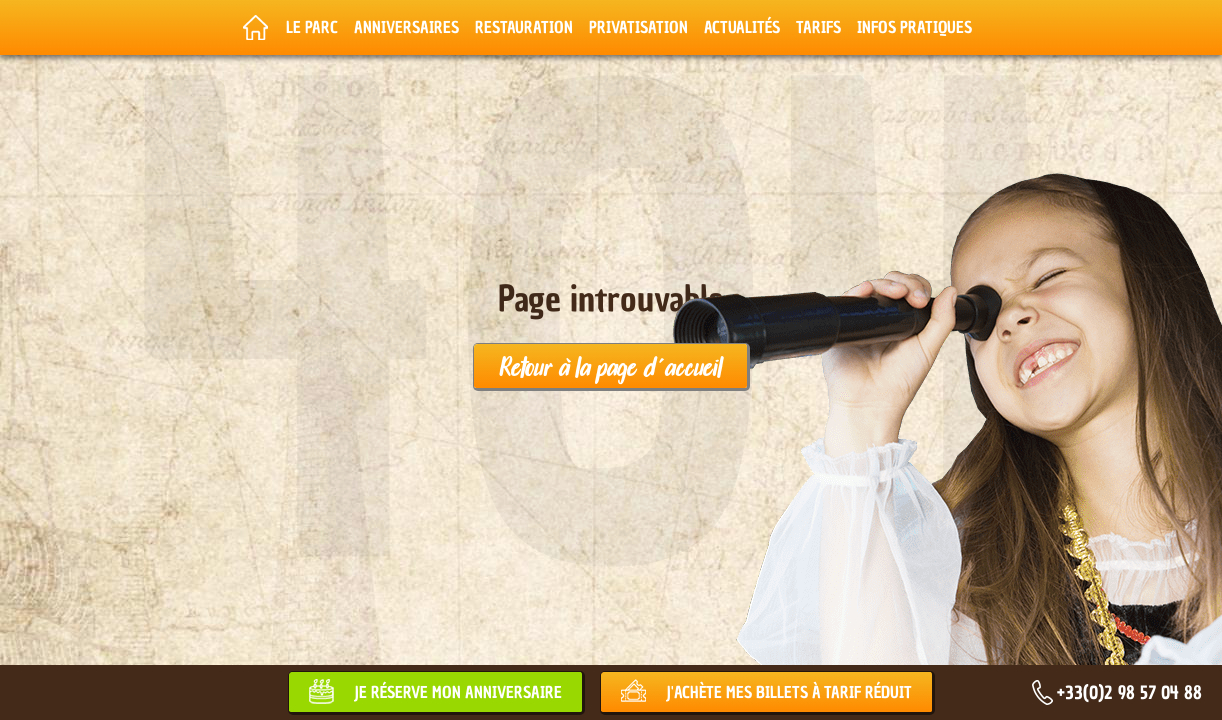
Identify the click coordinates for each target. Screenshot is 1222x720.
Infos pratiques (914, 27)
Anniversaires (406, 27)
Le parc (312, 27)
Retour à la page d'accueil (610, 366)
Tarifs (818, 27)
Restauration (524, 27)
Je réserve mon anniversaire (458, 692)
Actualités (742, 27)
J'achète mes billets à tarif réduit (789, 692)
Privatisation (638, 27)
